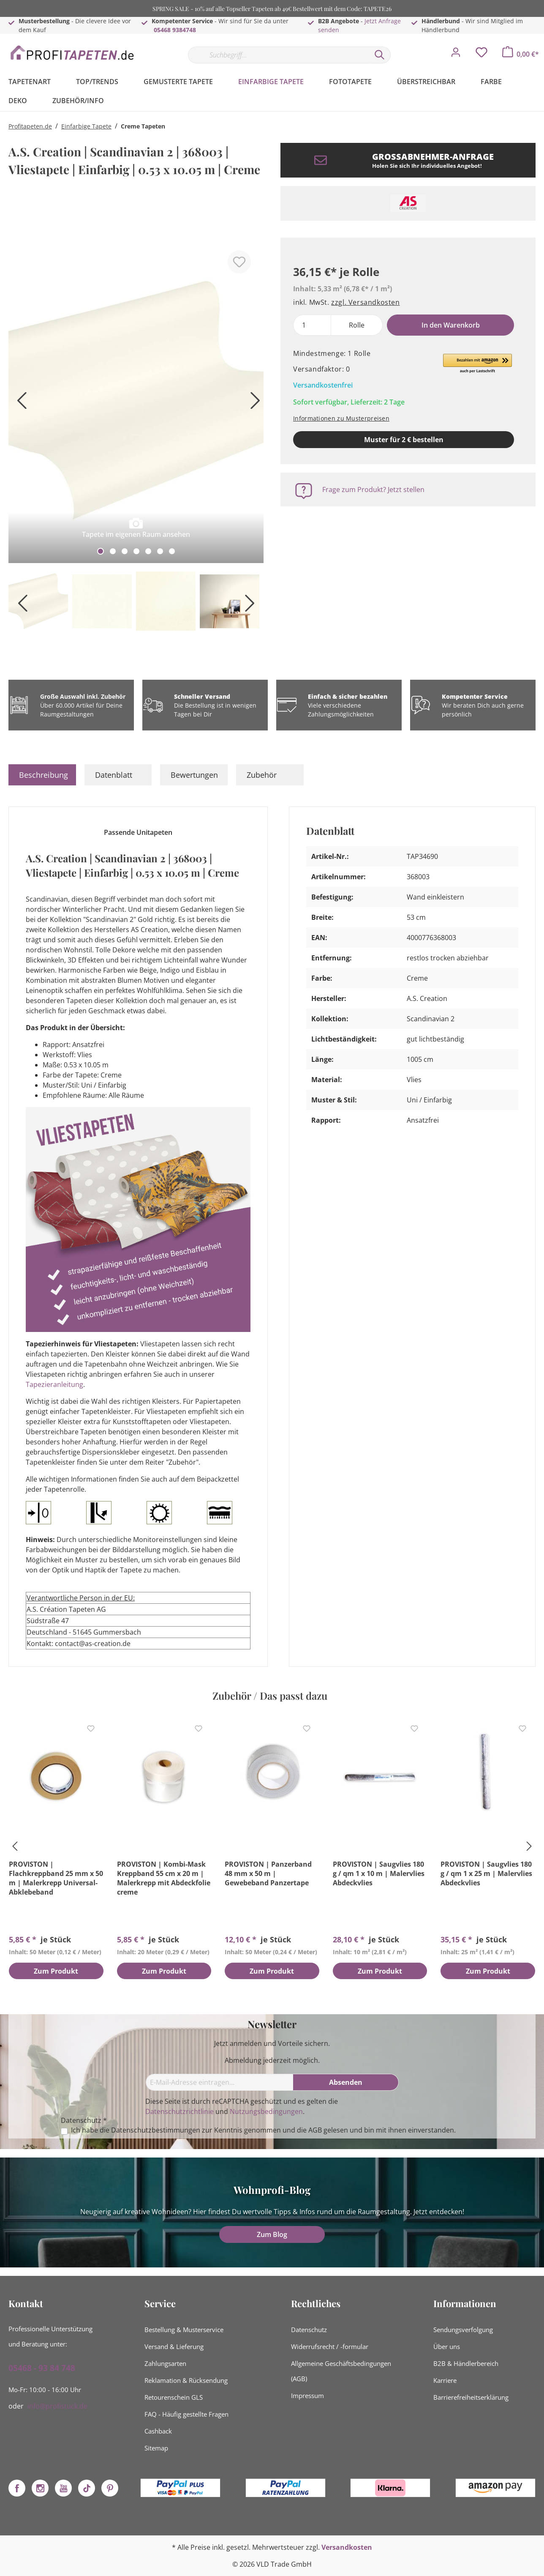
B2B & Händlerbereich (465, 2363)
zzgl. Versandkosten (365, 302)
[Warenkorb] (520, 54)
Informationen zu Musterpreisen (341, 418)
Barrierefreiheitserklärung (471, 2397)
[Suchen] (380, 54)
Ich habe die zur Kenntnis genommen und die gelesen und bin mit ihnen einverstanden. (263, 2130)
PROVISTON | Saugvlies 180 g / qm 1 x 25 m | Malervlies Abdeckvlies (486, 1873)
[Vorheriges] (19, 403)
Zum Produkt (56, 1971)
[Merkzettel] (481, 54)
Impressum (307, 2395)
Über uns (446, 2346)
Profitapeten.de (30, 126)
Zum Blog (272, 2234)
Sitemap (156, 2448)
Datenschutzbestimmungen (155, 2130)
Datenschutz (309, 2329)
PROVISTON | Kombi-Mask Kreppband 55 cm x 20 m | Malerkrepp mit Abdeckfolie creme (163, 1878)
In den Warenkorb (451, 325)
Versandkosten (346, 2547)
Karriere (445, 2380)
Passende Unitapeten (138, 832)
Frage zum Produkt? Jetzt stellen (373, 489)
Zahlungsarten (165, 2363)
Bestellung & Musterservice (183, 2329)
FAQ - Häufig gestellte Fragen (186, 2414)
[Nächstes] (253, 403)
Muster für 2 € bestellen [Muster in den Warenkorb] (403, 439)
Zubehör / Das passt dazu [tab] (269, 1695)
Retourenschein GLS (173, 2397)
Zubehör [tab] (262, 775)
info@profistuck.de (57, 2406)
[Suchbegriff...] (278, 54)
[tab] (42, 774)
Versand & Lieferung (174, 2346)
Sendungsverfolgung (463, 2329)
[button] (477, 364)
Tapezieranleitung (54, 1384)
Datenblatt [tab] (113, 775)
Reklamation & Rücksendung (186, 2380)
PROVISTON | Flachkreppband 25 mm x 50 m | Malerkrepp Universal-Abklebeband (56, 1878)
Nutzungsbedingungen (266, 2111)
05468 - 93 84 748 (41, 2368)
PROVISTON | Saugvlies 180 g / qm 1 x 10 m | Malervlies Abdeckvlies (378, 1873)
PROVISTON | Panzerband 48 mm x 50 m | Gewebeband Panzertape (268, 1873)
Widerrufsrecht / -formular (329, 2346)
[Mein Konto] (456, 54)
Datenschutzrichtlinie (179, 2111)
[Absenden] (346, 2082)
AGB (315, 2130)
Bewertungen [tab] (194, 775)
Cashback (158, 2431)
